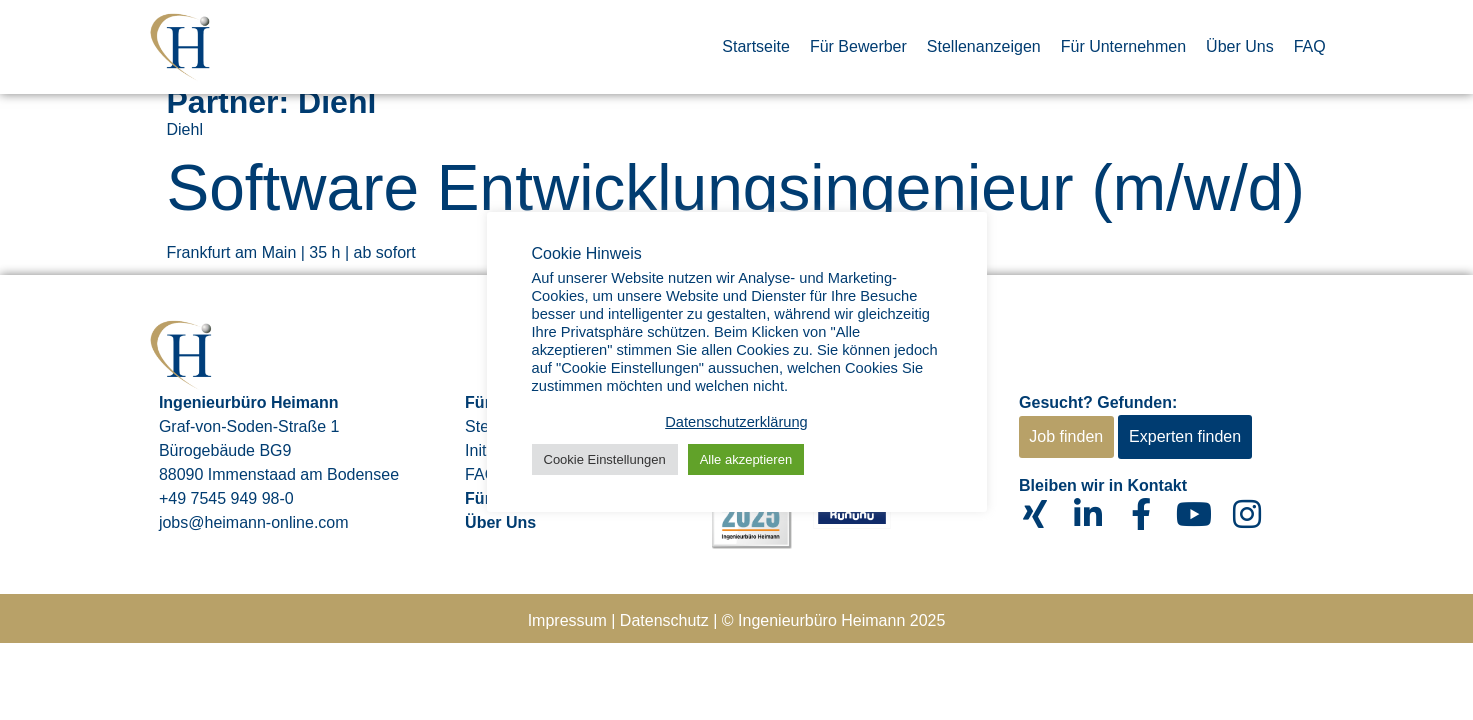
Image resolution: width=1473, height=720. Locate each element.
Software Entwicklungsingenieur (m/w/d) (736, 188)
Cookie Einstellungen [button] (605, 459)
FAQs (485, 474)
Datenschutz (664, 620)
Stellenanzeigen (984, 46)
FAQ (1310, 46)
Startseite (756, 46)
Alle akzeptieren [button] (746, 459)
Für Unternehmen (1123, 46)
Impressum (567, 620)
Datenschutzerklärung (736, 422)
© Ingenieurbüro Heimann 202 (829, 620)
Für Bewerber (858, 46)
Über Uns (1240, 46)
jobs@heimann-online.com (254, 522)
